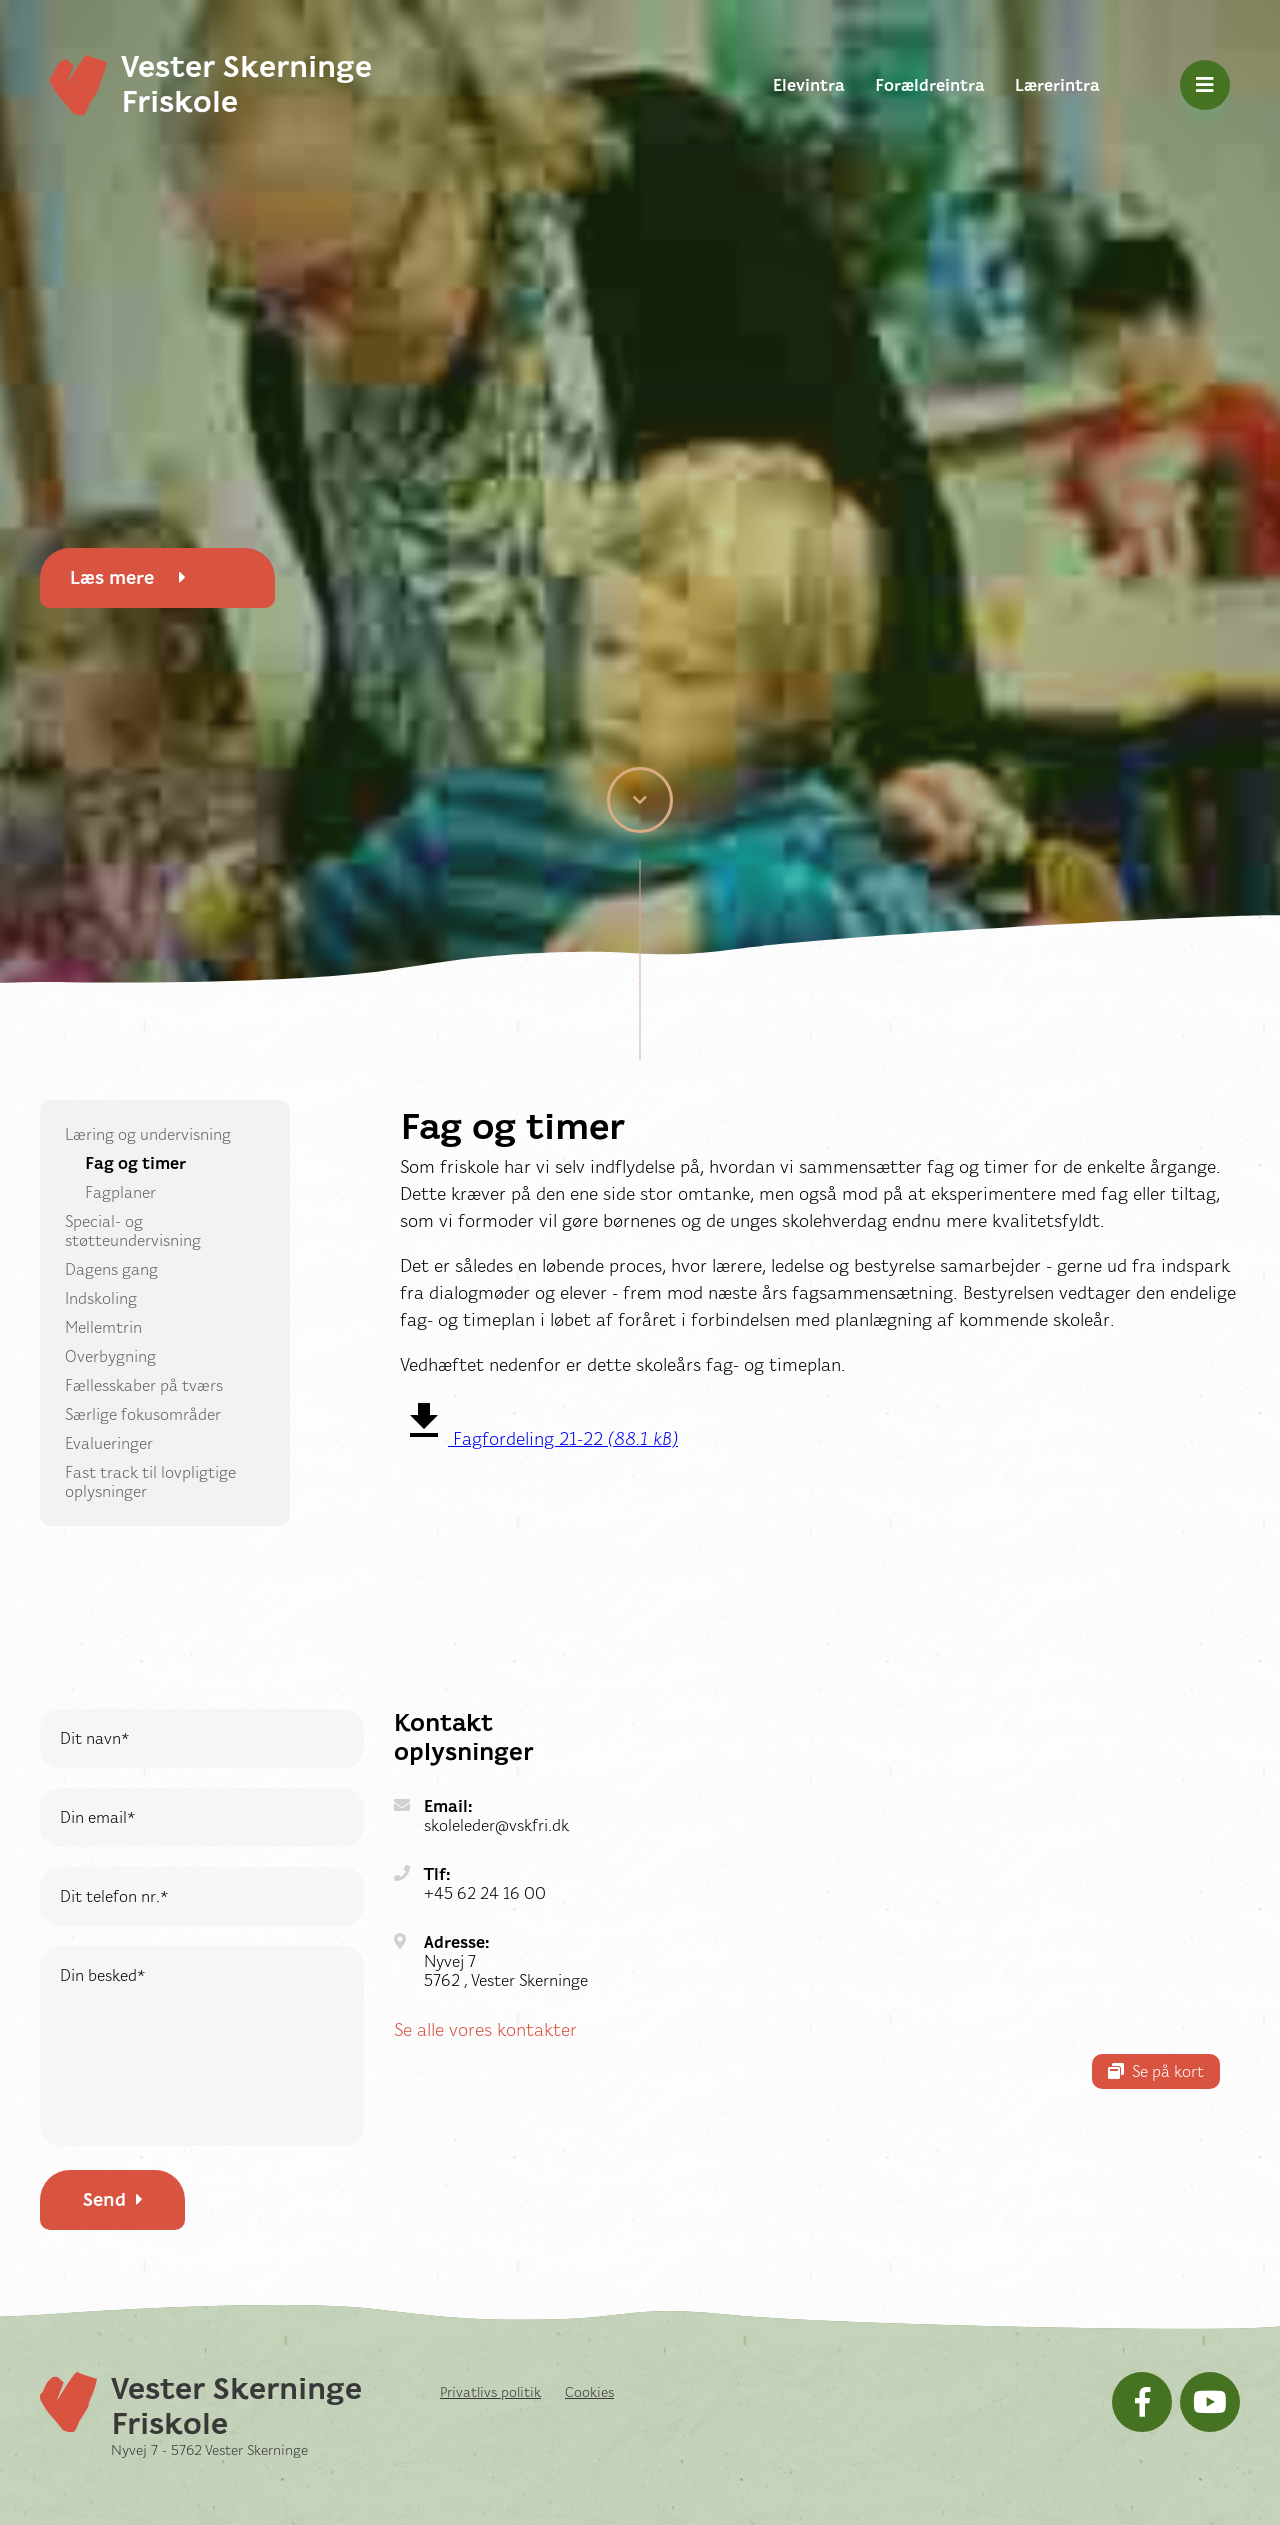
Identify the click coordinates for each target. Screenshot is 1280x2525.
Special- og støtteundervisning (133, 1231)
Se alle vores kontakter (485, 2030)
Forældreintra (930, 85)
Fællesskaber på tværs (144, 1385)
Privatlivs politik (490, 2392)
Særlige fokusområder (143, 1414)
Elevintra (809, 85)
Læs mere (128, 578)
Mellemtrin (103, 1327)
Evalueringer (109, 1443)
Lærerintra (1057, 85)
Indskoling (101, 1298)
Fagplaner (120, 1192)
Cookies (589, 2392)
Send (113, 2200)
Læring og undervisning (148, 1134)
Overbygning (110, 1356)
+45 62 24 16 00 (485, 1893)
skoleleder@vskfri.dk (496, 1825)
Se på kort (1156, 2071)
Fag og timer (135, 1163)
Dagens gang (111, 1269)
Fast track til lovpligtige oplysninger (150, 1482)
